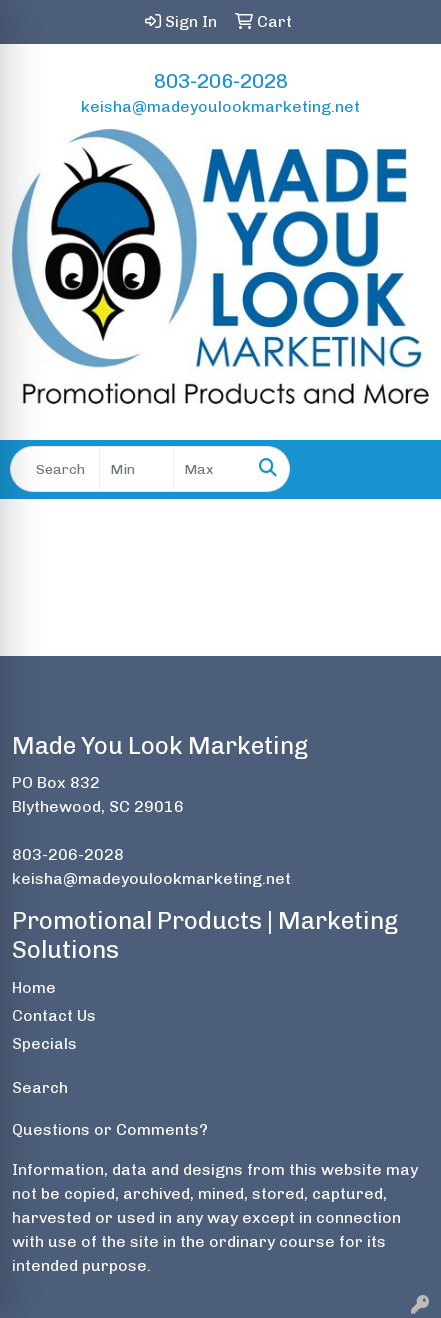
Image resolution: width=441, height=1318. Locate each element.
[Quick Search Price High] (210, 469)
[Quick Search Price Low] (136, 469)
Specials (44, 1043)
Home (34, 987)
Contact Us (54, 1015)
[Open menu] (401, 469)
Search (40, 1087)
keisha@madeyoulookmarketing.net (220, 106)
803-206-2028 (221, 81)
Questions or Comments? (110, 1129)
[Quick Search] (55, 469)
